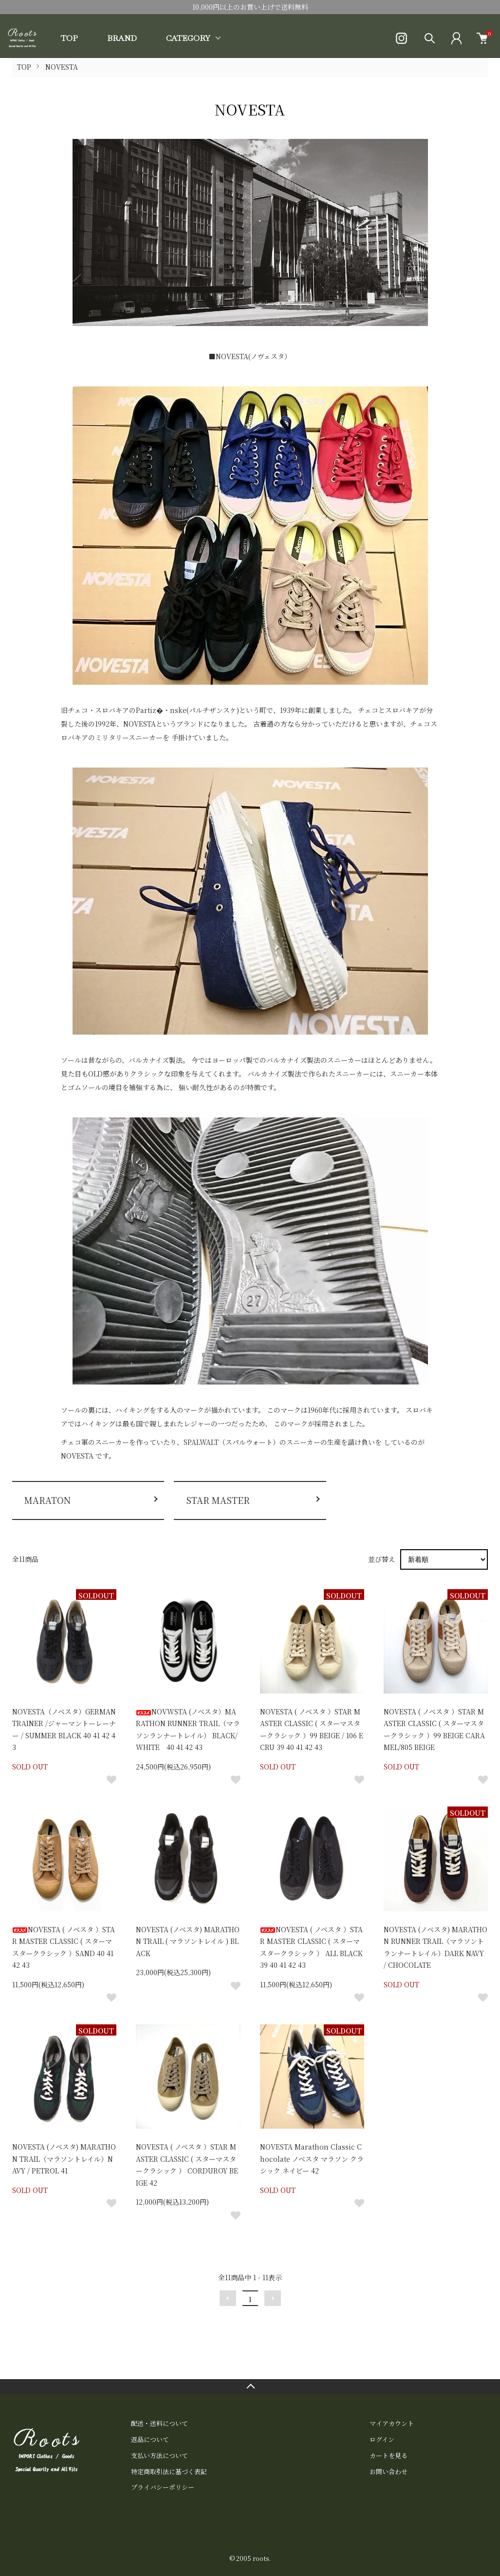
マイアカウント (392, 2423)
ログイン (382, 2439)
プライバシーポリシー (162, 2487)
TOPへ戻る (250, 2386)
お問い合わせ (388, 2471)
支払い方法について (159, 2455)
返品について (150, 2439)
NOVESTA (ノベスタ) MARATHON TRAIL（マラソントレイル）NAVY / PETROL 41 (64, 2158)
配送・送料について (159, 2423)
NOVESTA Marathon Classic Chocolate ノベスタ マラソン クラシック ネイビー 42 (312, 2158)
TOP (69, 38)
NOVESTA (61, 67)
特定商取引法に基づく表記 (169, 2471)
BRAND (122, 38)
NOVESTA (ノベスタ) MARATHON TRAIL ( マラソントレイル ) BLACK (188, 1941)
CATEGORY (188, 38)
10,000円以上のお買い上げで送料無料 (250, 7)
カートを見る (388, 2455)
